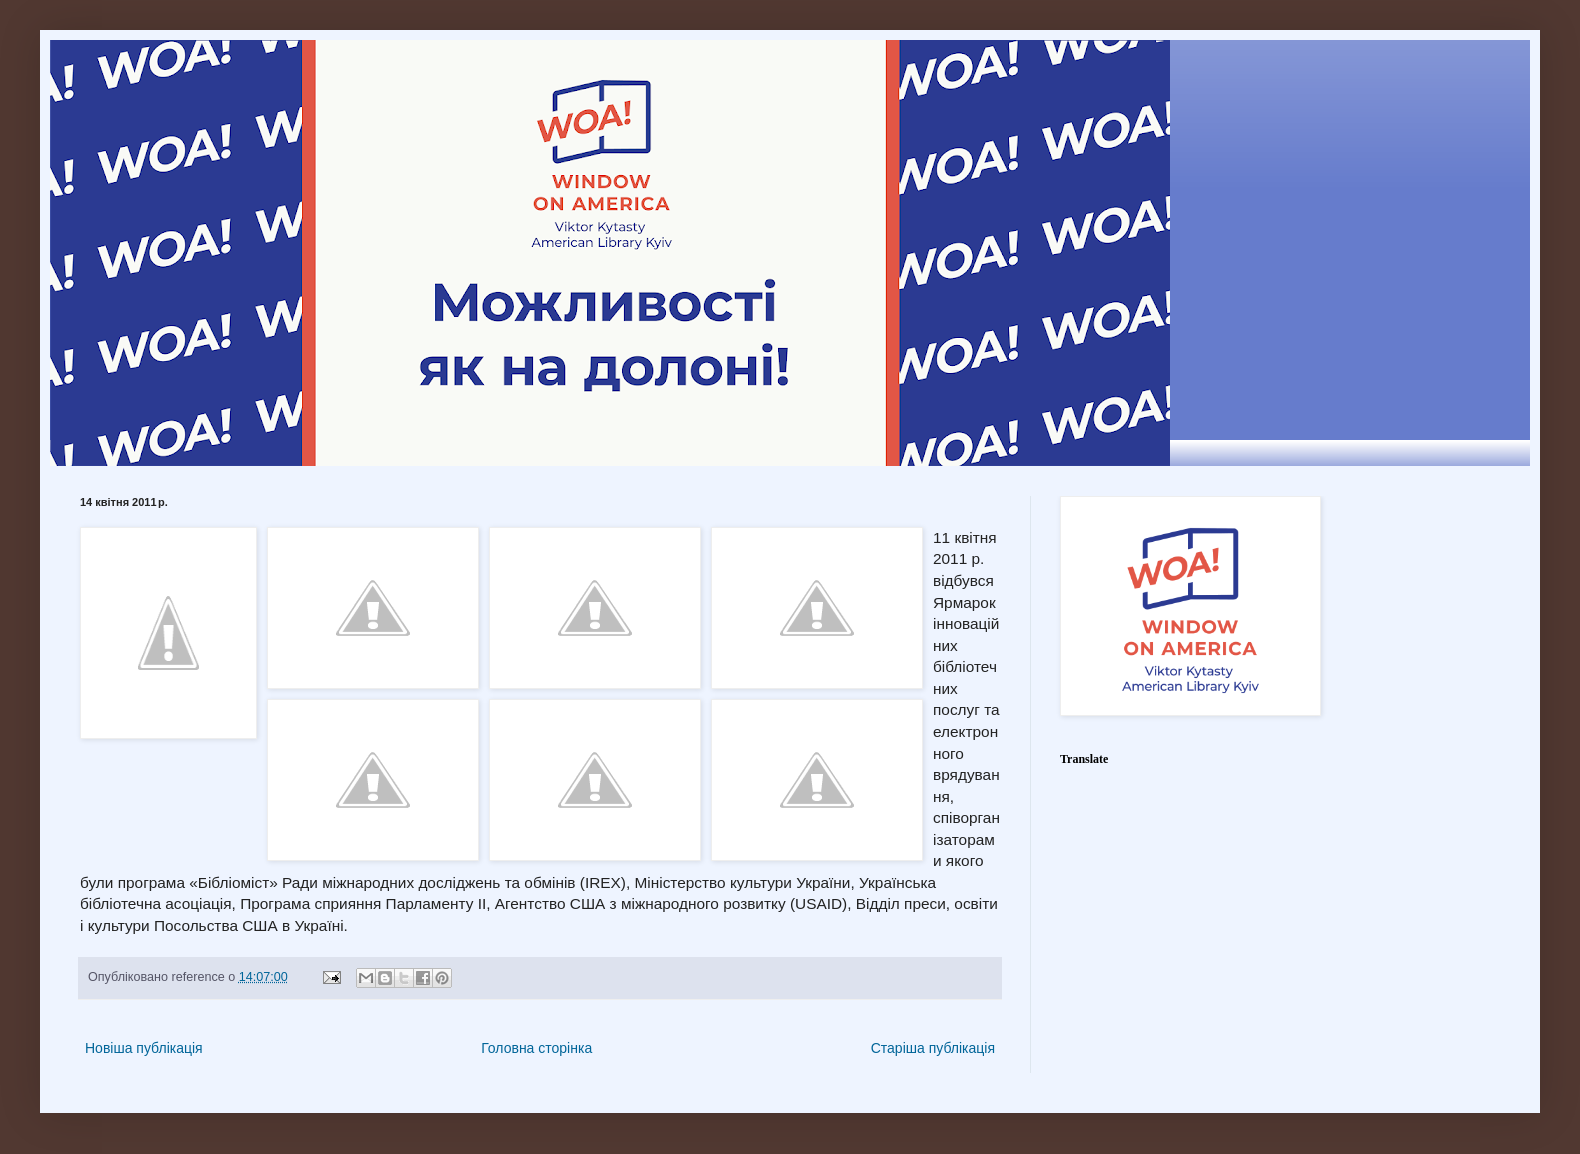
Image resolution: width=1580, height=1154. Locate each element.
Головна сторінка (536, 1048)
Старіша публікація (933, 1048)
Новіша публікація (144, 1048)
